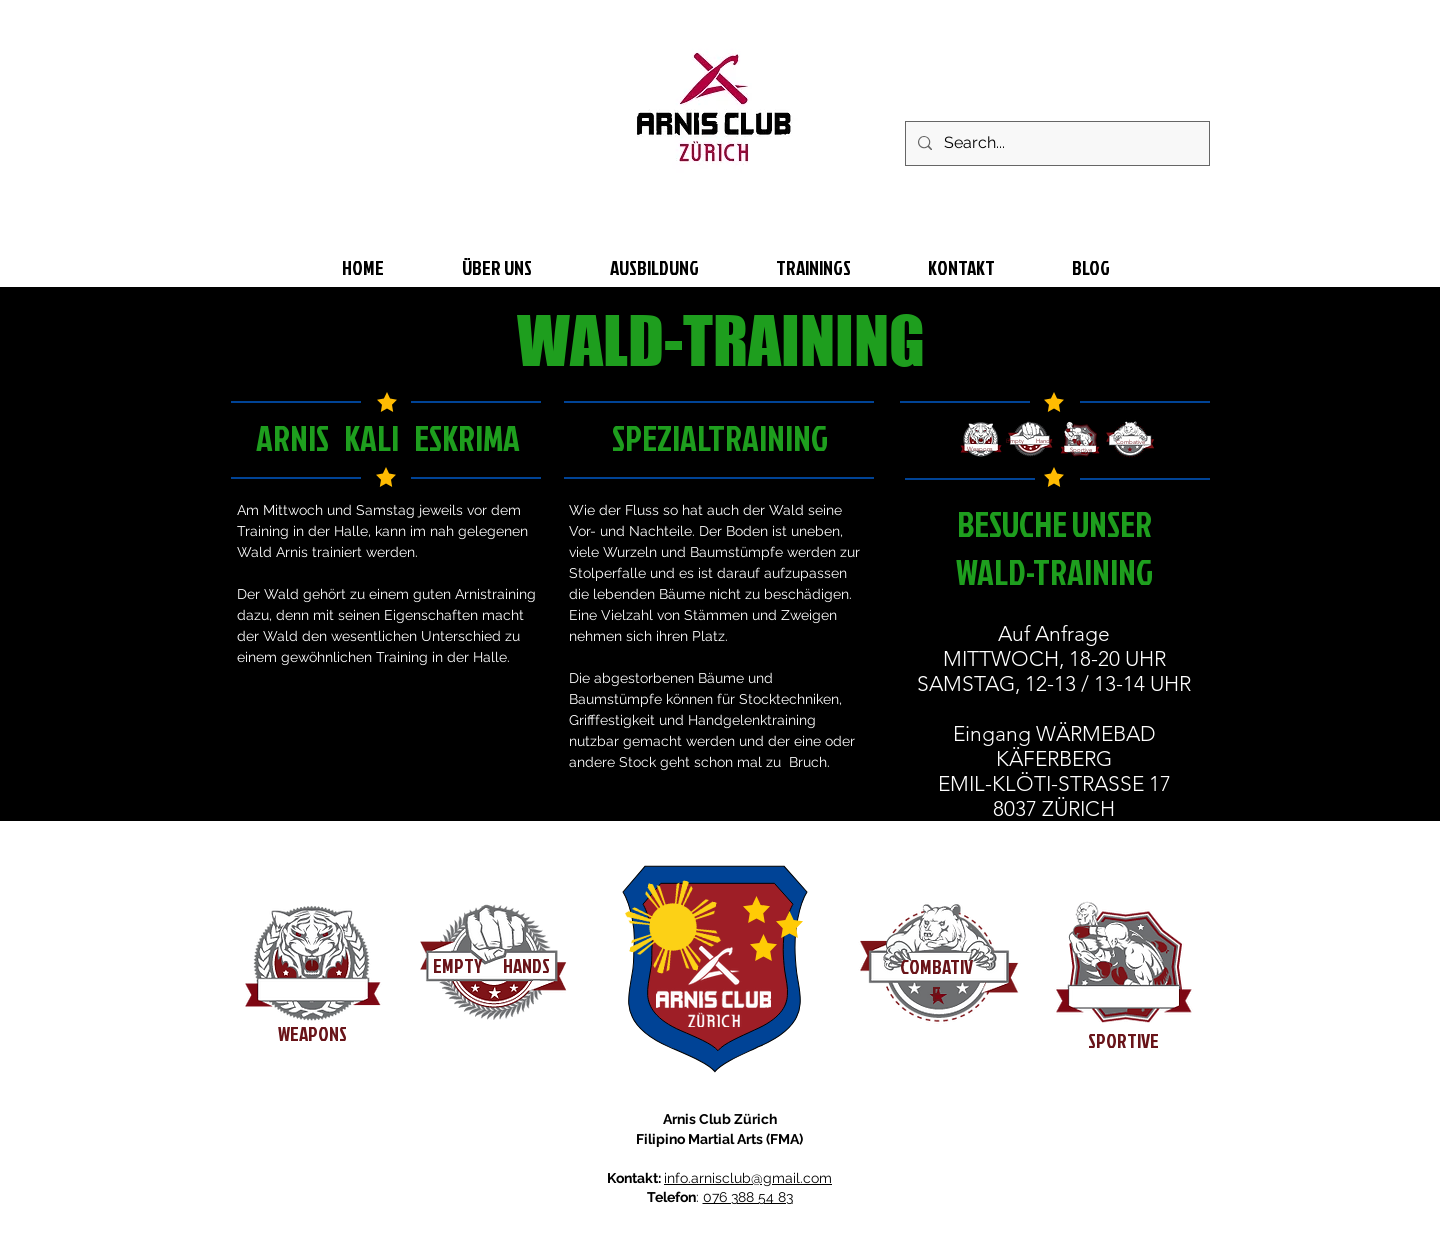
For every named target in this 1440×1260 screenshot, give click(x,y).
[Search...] (1055, 143)
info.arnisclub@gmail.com (748, 1178)
